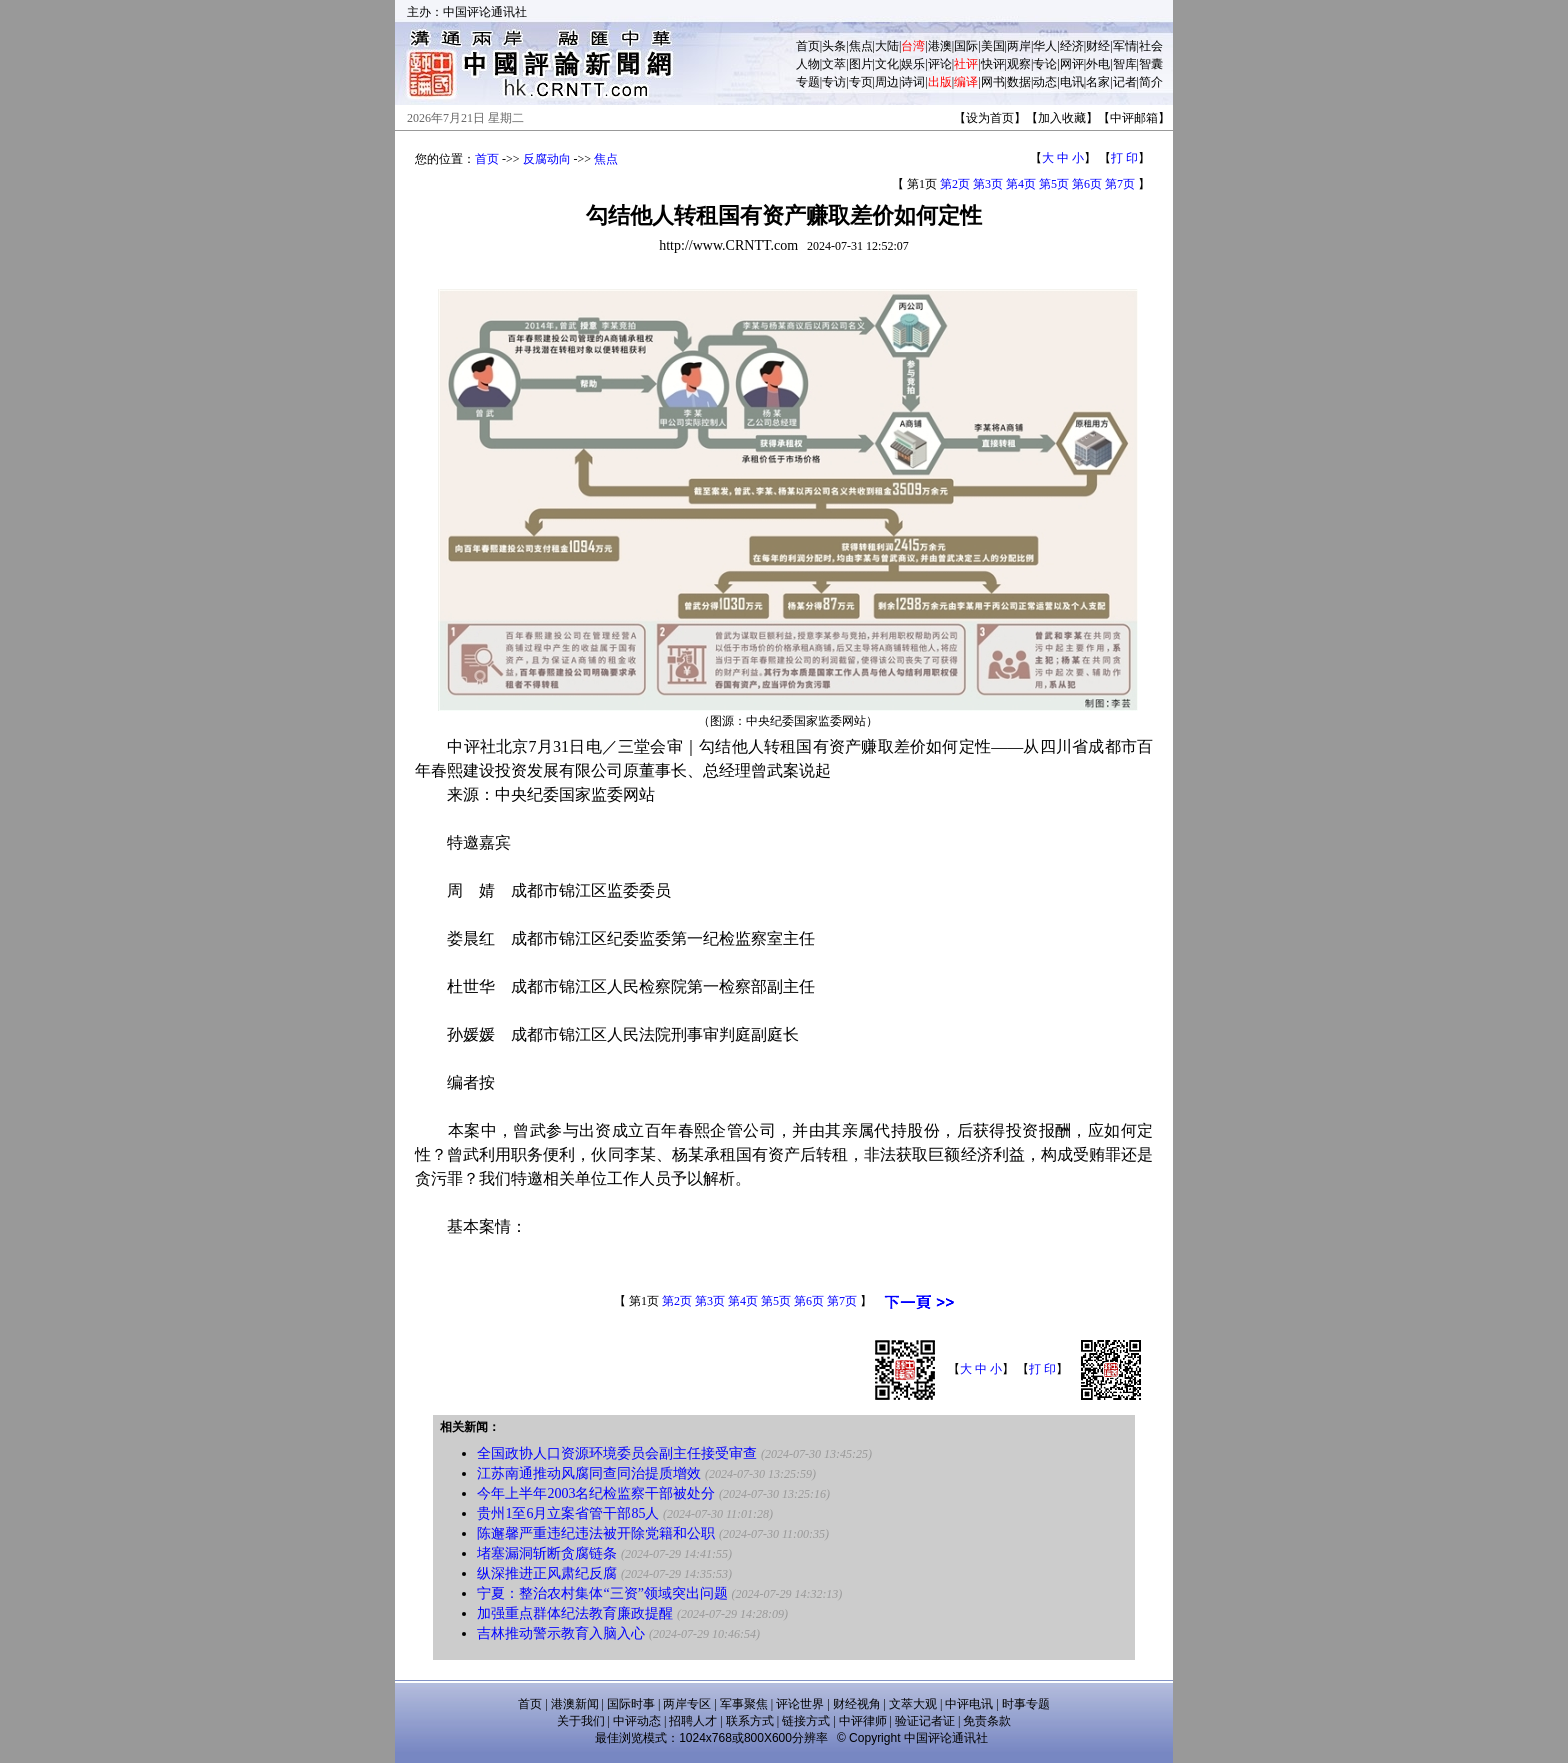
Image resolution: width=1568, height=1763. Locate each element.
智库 (1125, 64)
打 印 (1124, 158)
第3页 (988, 184)
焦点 (861, 46)
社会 (1151, 46)
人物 (808, 64)
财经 (1098, 46)
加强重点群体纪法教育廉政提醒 (575, 1613)
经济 (1072, 46)
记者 (1125, 82)
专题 (808, 82)
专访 (834, 82)
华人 (1045, 46)
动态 (1045, 82)
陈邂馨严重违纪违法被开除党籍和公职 (596, 1533)
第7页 (1120, 184)
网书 (993, 82)
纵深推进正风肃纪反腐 (547, 1573)
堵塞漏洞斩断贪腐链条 (547, 1553)
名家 (1098, 82)
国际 (966, 46)
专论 (1045, 64)
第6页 (1087, 184)
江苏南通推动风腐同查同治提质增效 (589, 1473)
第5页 (1054, 184)
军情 (1125, 46)
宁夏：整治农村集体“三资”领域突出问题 (602, 1593)
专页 (861, 82)
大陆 (887, 46)
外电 (1098, 64)
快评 (993, 64)
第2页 (955, 184)
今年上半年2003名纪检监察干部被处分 (596, 1493)
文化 (887, 64)
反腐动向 (547, 159)
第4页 (1021, 184)
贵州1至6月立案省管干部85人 (568, 1513)
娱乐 (913, 64)
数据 (1019, 82)
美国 (993, 46)
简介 (1151, 82)
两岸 (1019, 46)
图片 (861, 64)
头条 (834, 46)
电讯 (1072, 82)
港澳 (940, 46)
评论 (940, 64)
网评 (1072, 64)
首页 (808, 46)
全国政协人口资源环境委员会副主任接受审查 (617, 1453)
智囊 (1151, 64)
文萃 (834, 64)
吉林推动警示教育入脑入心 (561, 1633)
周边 (887, 82)
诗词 (913, 82)
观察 (1019, 64)
